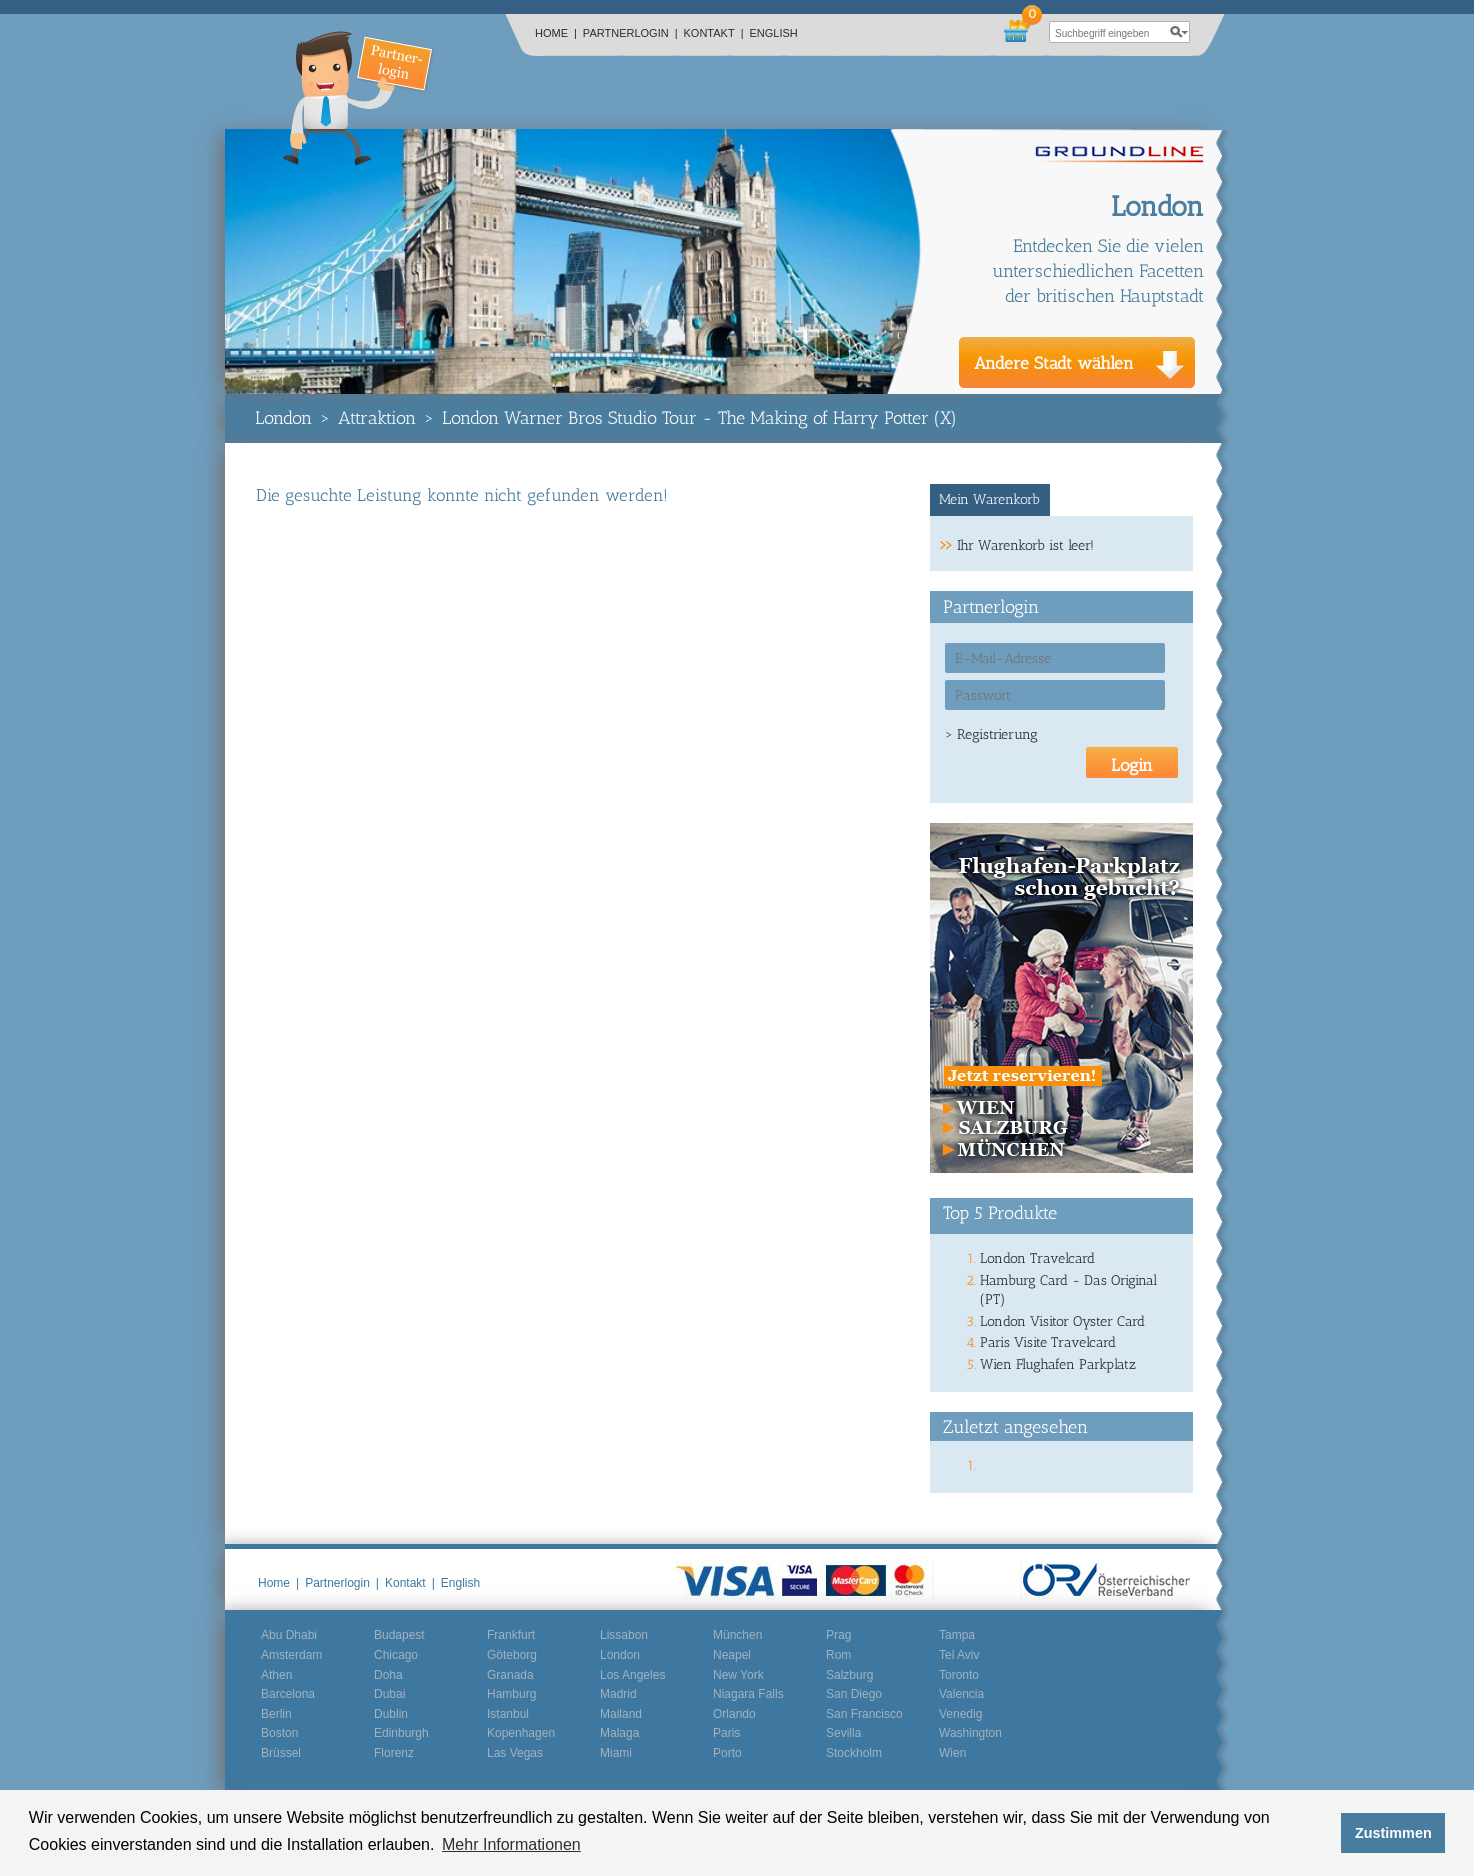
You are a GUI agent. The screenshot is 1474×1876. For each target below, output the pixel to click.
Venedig (960, 1714)
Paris (726, 1733)
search (1179, 32)
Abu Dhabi (289, 1635)
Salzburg (849, 1675)
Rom (838, 1655)
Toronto (959, 1675)
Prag (838, 1635)
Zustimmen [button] (1393, 1833)
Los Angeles (632, 1675)
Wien (952, 1753)
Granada (510, 1675)
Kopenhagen (521, 1733)
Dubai (389, 1694)
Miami (616, 1753)
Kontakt (714, 33)
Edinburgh (401, 1733)
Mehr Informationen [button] (511, 1844)
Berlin (276, 1714)
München (737, 1635)
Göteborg (512, 1655)
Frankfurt (511, 1635)
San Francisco (864, 1714)
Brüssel (281, 1753)
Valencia (961, 1694)
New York (738, 1675)
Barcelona (288, 1694)
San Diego (854, 1694)
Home (556, 33)
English (774, 33)
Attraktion (377, 418)
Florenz (394, 1753)
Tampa (957, 1635)
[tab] (990, 500)
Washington (970, 1733)
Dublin (391, 1714)
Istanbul (508, 1714)
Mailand (621, 1714)
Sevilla (843, 1733)
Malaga (619, 1733)
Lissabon (624, 1635)
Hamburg (511, 1694)
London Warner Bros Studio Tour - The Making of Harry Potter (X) (699, 418)
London (283, 418)
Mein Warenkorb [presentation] (989, 499)
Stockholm (854, 1753)
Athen (276, 1675)
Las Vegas (515, 1753)
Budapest (399, 1635)
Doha (388, 1675)
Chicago (396, 1655)
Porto (727, 1753)
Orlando (734, 1714)
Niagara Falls (748, 1694)
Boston (279, 1733)
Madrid (618, 1694)
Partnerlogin (630, 33)
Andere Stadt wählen (1054, 363)
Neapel (732, 1655)
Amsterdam (291, 1655)
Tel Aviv (959, 1655)
